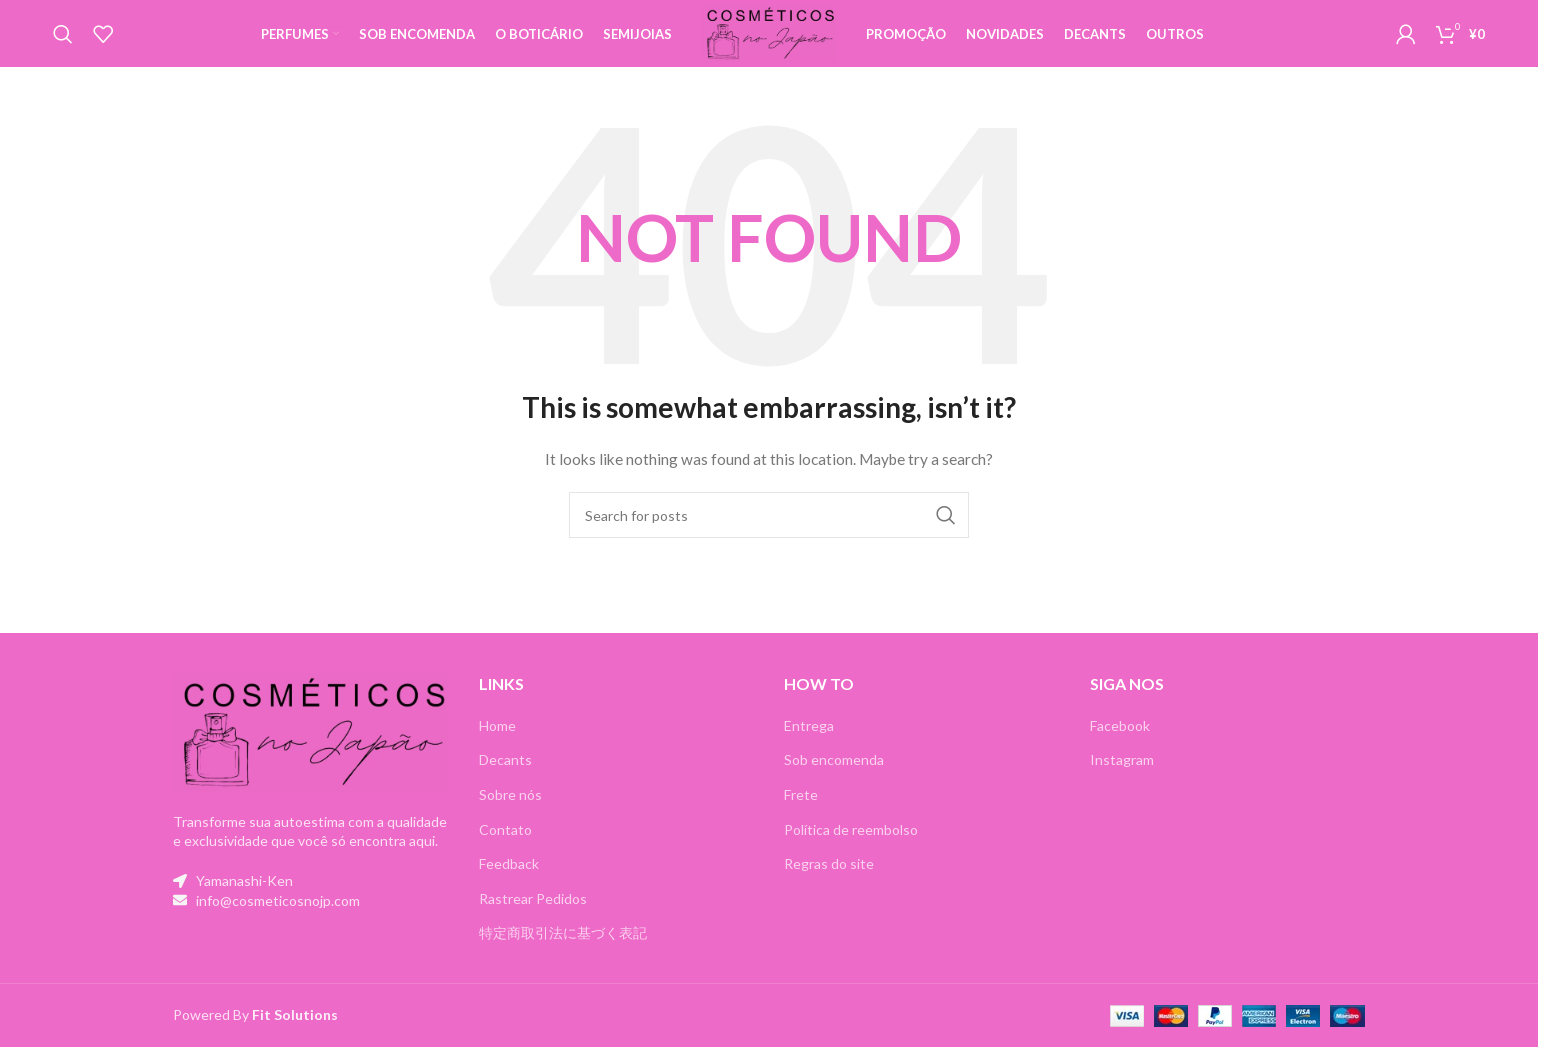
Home (497, 742)
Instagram (1122, 777)
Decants (505, 777)
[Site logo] (769, 40)
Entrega (809, 742)
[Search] (63, 43)
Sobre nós (510, 812)
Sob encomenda (834, 777)
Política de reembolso (851, 846)
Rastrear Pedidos (533, 915)
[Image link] (311, 748)
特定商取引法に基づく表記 (563, 950)
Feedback (509, 881)
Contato (505, 846)
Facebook (1120, 742)
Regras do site (829, 881)
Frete (801, 812)
